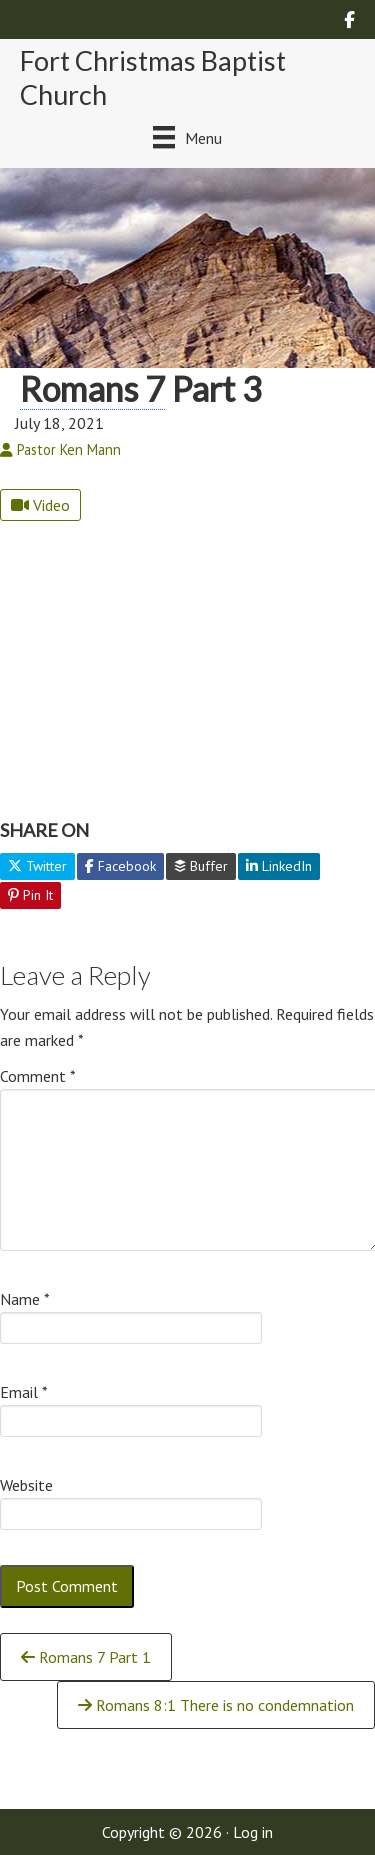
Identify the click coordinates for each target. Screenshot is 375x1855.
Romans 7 (92, 388)
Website (26, 1485)
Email (24, 1392)
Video (40, 505)
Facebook (120, 866)
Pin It (30, 895)
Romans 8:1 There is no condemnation (216, 1705)
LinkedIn (279, 866)
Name (25, 1299)
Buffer (201, 866)
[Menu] (187, 137)
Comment (38, 1076)
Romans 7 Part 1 (86, 1657)
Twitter (37, 866)
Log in (253, 1832)
